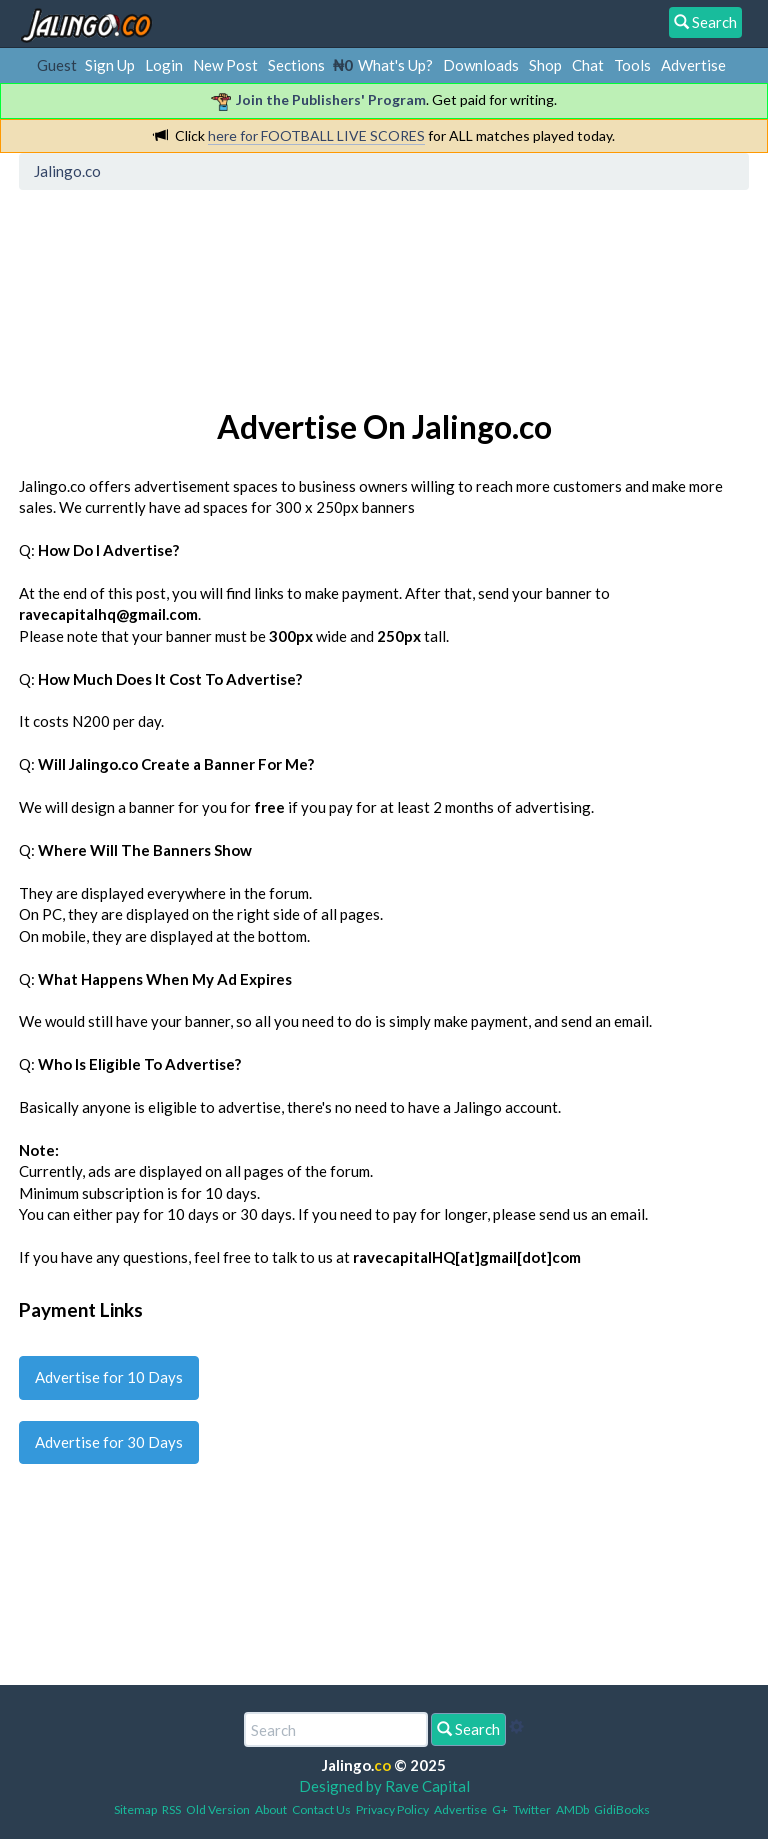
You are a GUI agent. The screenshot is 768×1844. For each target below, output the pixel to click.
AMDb (572, 1809)
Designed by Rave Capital (384, 1786)
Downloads (481, 65)
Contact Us (321, 1809)
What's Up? (395, 65)
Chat (588, 65)
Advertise (693, 65)
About (271, 1809)
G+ (500, 1809)
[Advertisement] (390, 285)
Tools (632, 65)
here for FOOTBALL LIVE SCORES (316, 135)
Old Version (218, 1809)
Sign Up (110, 65)
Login (164, 65)
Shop (545, 65)
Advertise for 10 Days (109, 1377)
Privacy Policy (392, 1809)
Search (468, 1729)
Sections (296, 65)
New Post (225, 65)
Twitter (532, 1809)
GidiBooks (622, 1809)
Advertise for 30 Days (109, 1442)
